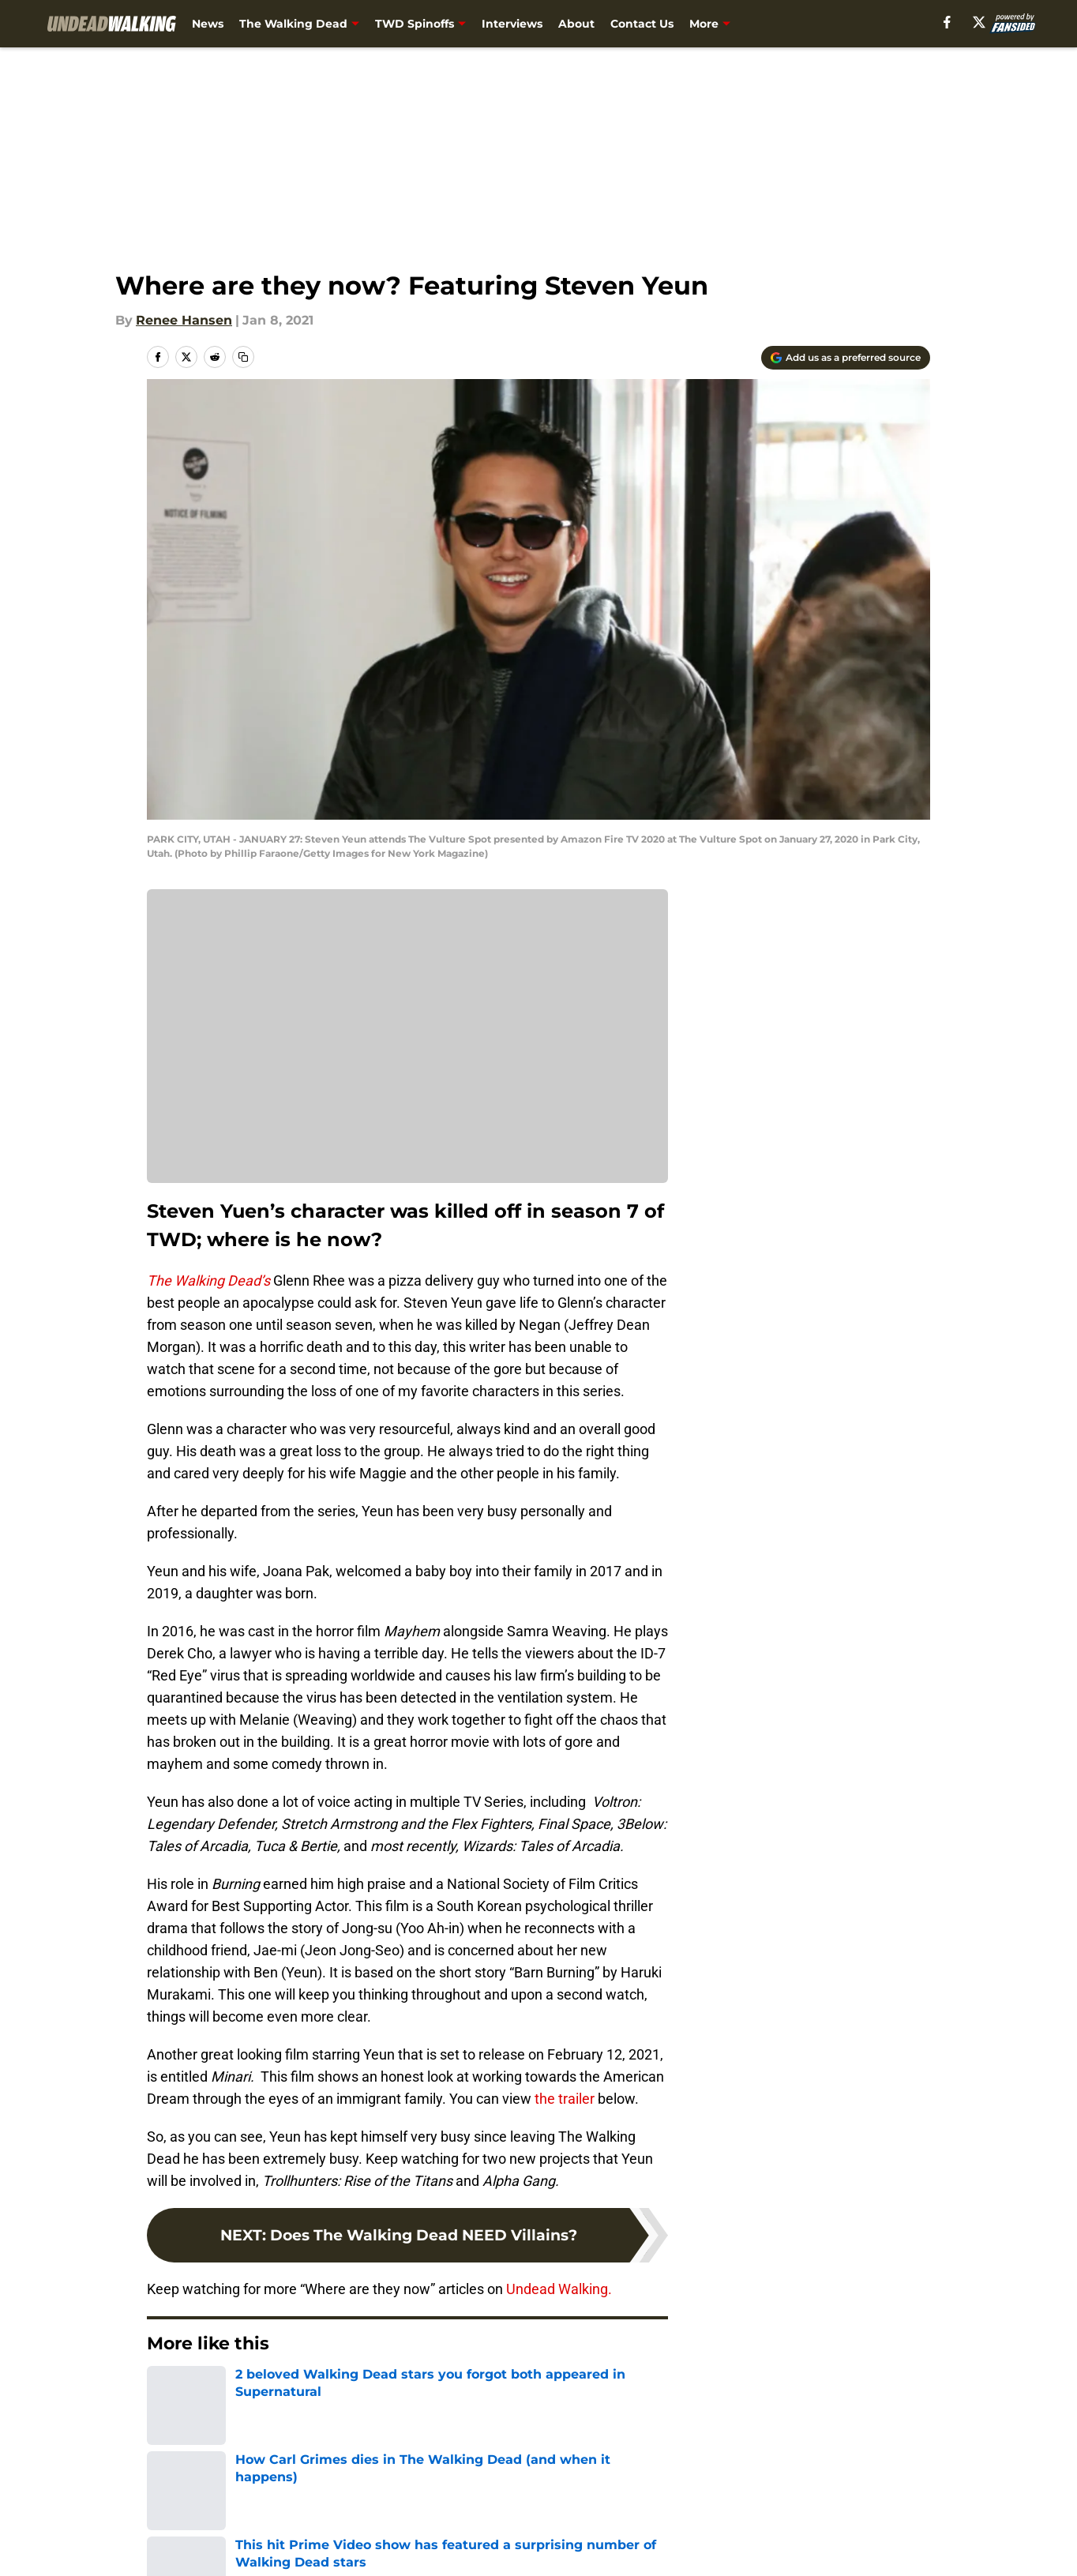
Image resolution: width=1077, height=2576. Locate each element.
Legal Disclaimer (881, 2531)
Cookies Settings (407, 1047)
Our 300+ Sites (720, 2502)
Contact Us (642, 24)
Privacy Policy (399, 2531)
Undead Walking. (559, 2289)
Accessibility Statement (218, 2560)
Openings (385, 2502)
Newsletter (720, 24)
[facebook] (972, 22)
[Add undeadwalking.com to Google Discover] (845, 358)
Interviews (512, 24)
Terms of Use (547, 2531)
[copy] (243, 357)
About (576, 24)
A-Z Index (386, 2560)
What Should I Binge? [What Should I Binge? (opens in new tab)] (832, 24)
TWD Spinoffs (414, 24)
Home (164, 2391)
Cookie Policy (716, 2531)
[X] (1003, 22)
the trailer (563, 2098)
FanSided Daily (875, 2502)
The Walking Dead (293, 24)
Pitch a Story (183, 2531)
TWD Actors (233, 2391)
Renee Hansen (184, 320)
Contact (530, 2502)
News (207, 24)
